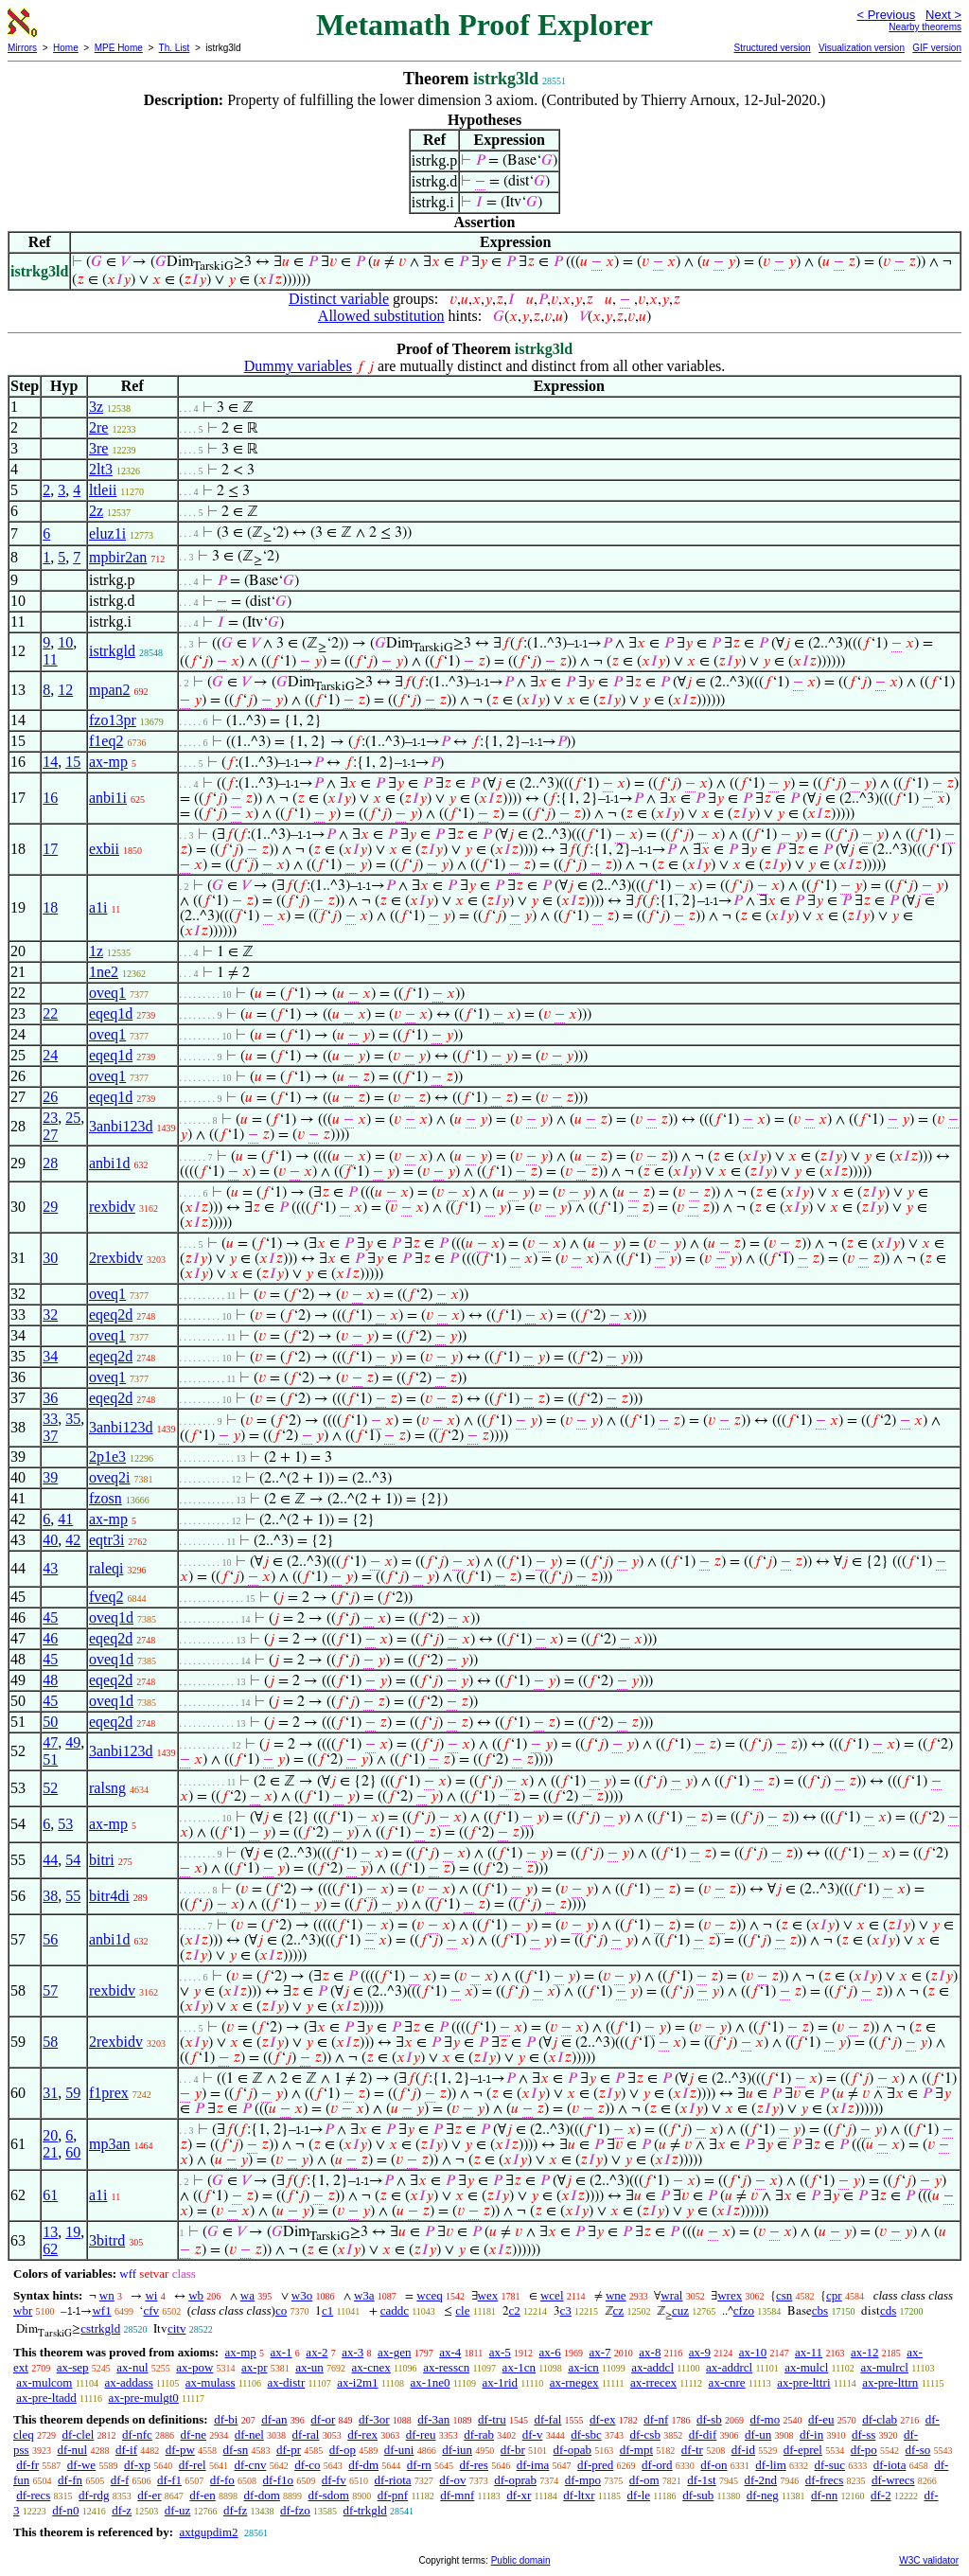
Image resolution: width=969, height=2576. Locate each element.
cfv (151, 2310)
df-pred (595, 2465)
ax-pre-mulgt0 (143, 2397)
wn (107, 2295)
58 (50, 2042)
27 (50, 1135)
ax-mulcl (806, 2367)
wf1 (101, 2310)
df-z (122, 2510)
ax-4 (450, 2352)
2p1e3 (107, 1456)
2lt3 (101, 469)
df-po (864, 2450)
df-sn (236, 2450)
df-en (202, 2495)
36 (50, 1398)
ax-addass (128, 2382)
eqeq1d (110, 1013)
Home (66, 48)
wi (151, 2295)
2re (98, 427)
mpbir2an (118, 557)
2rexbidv (116, 1258)
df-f (120, 2480)
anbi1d (110, 1163)
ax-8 (650, 2352)
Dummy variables (298, 366)
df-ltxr (578, 2495)
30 (50, 1258)
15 (72, 762)
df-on (713, 2465)
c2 (514, 2310)
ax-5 (500, 2352)
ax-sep (73, 2367)
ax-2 (316, 2352)
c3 (566, 2310)
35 (72, 1419)
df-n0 (65, 2510)
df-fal (547, 2419)
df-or (322, 2419)
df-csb (645, 2434)
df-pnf (393, 2495)
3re (98, 448)
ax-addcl (652, 2367)
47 (50, 1742)
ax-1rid (500, 2382)
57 (50, 1990)
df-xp (137, 2465)
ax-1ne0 (430, 2382)
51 (50, 1759)
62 (50, 2249)
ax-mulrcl (884, 2367)
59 (72, 2093)
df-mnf (457, 2495)
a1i (98, 907)
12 (65, 690)
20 (50, 2135)
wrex (729, 2295)
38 (50, 1896)
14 (50, 762)
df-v (532, 2434)
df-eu (821, 2419)
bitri (102, 1860)
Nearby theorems (925, 27)
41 (65, 1519)
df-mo (764, 2419)
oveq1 (107, 993)
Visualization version (862, 48)
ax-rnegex (574, 2382)
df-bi (226, 2419)
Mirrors (22, 48)
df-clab (879, 2419)
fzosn (105, 1498)
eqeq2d (110, 1314)
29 (50, 1207)
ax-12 (865, 2352)
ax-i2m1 (357, 2382)
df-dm (363, 2465)
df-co (307, 2465)
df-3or (374, 2419)
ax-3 (352, 2352)
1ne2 (103, 972)
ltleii (102, 490)
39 (50, 1477)
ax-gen (394, 2352)
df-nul (72, 2450)
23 (50, 1118)
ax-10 (753, 2352)
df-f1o (278, 2480)
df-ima (533, 2465)
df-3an (433, 2419)
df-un (758, 2434)
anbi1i (108, 798)
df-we (81, 2465)
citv (176, 2328)
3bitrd (107, 2240)
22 (50, 1013)
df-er (149, 2495)
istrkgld (112, 651)
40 (50, 1540)
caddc (394, 2310)
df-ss (863, 2434)
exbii (104, 849)
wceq (429, 2295)
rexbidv (112, 1207)
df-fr (27, 2465)
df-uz (177, 2510)
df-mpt (636, 2450)
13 (50, 2232)
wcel (552, 2295)
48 (50, 1680)
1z (96, 951)
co (281, 2310)
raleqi (106, 1568)
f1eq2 (106, 741)
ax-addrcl (729, 2367)
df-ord (657, 2465)
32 (50, 1314)
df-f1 (169, 2480)
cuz (680, 2310)
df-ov (452, 2480)
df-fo (222, 2480)
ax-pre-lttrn (890, 2382)
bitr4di (109, 1896)
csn (784, 2295)
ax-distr (287, 2382)
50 (50, 1722)
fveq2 (106, 1597)
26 (50, 1097)
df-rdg (94, 2495)
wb (195, 2295)
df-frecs (824, 2480)
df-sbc (586, 2434)
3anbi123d (121, 1126)
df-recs (33, 2495)
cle (462, 2310)
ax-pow (194, 2367)
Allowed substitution (381, 316)
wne (616, 2295)
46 (50, 1638)
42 (72, 1540)
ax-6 (550, 2352)
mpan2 (110, 690)
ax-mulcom (44, 2382)
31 (50, 2093)
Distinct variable (339, 299)
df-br (513, 2450)
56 (50, 1939)
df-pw (180, 2450)
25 (72, 1118)
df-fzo (295, 2510)
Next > (943, 15)
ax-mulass (210, 2382)
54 (72, 1860)
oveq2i (110, 1477)
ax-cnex (371, 2367)
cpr (834, 2295)
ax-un (309, 2367)
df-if (126, 2450)
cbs (820, 2310)
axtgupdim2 (208, 2532)
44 (50, 1860)
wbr (22, 2310)
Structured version (771, 48)
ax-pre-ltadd (46, 2397)
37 (50, 1436)
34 (50, 1356)
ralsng (107, 1788)
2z (96, 511)
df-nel (249, 2434)
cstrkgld (100, 2328)
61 (50, 2195)
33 (50, 1419)
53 (65, 1824)
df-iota (890, 2465)
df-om (644, 2480)
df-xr (518, 2495)
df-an (274, 2419)
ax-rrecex (653, 2382)
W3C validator (929, 2560)
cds (888, 2310)
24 (50, 1055)
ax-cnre (727, 2382)
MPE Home (119, 48)
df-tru (492, 2419)
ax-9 (700, 2352)
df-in (811, 2434)
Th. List (174, 48)
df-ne (193, 2434)
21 (50, 2152)
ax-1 (281, 2352)
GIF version (936, 48)
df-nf (655, 2419)
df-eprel (803, 2450)
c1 (327, 2310)
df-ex (602, 2419)
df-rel (192, 2465)
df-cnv (250, 2465)
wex (488, 2295)
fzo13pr (112, 720)
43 (50, 1568)
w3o (301, 2295)
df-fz (235, 2510)
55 (72, 1896)
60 (72, 2152)
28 (50, 1163)
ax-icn (583, 2367)
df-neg (763, 2495)
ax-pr (254, 2367)
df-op (342, 2450)
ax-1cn (519, 2367)
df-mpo (583, 2480)
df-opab (572, 2450)
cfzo (743, 2310)
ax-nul (132, 2367)
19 (72, 2232)
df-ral (306, 2434)
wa (247, 2295)
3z (96, 407)
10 (65, 642)
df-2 (881, 2495)
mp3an (110, 2144)
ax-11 (808, 2352)
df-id (743, 2450)
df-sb (709, 2419)
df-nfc (137, 2434)
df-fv (334, 2480)
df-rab (479, 2434)
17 (50, 849)
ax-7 (599, 2352)
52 (50, 1788)
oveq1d (111, 1617)
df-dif (703, 2434)
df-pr (288, 2450)
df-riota (393, 2480)
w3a (364, 2295)
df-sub (698, 2495)
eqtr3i (106, 1540)
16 (50, 798)
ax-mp (108, 762)
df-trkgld (365, 2510)
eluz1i (107, 533)
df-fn (70, 2480)
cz (619, 2310)
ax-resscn (446, 2367)
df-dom (262, 2495)
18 (50, 907)
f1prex (109, 2093)
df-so (918, 2450)
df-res (474, 2465)
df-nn (824, 2495)
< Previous (885, 15)
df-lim (770, 2465)
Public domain (521, 2560)
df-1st (701, 2480)
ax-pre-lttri (803, 2382)
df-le (639, 2495)
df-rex (362, 2434)
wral (671, 2295)
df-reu (421, 2434)
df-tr (692, 2450)
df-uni (399, 2450)
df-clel (78, 2434)
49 (72, 1742)
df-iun (457, 2450)
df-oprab (515, 2480)
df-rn (419, 2465)
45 (50, 1617)
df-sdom (328, 2495)
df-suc (830, 2465)
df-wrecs (893, 2480)
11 (50, 659)
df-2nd (760, 2480)
